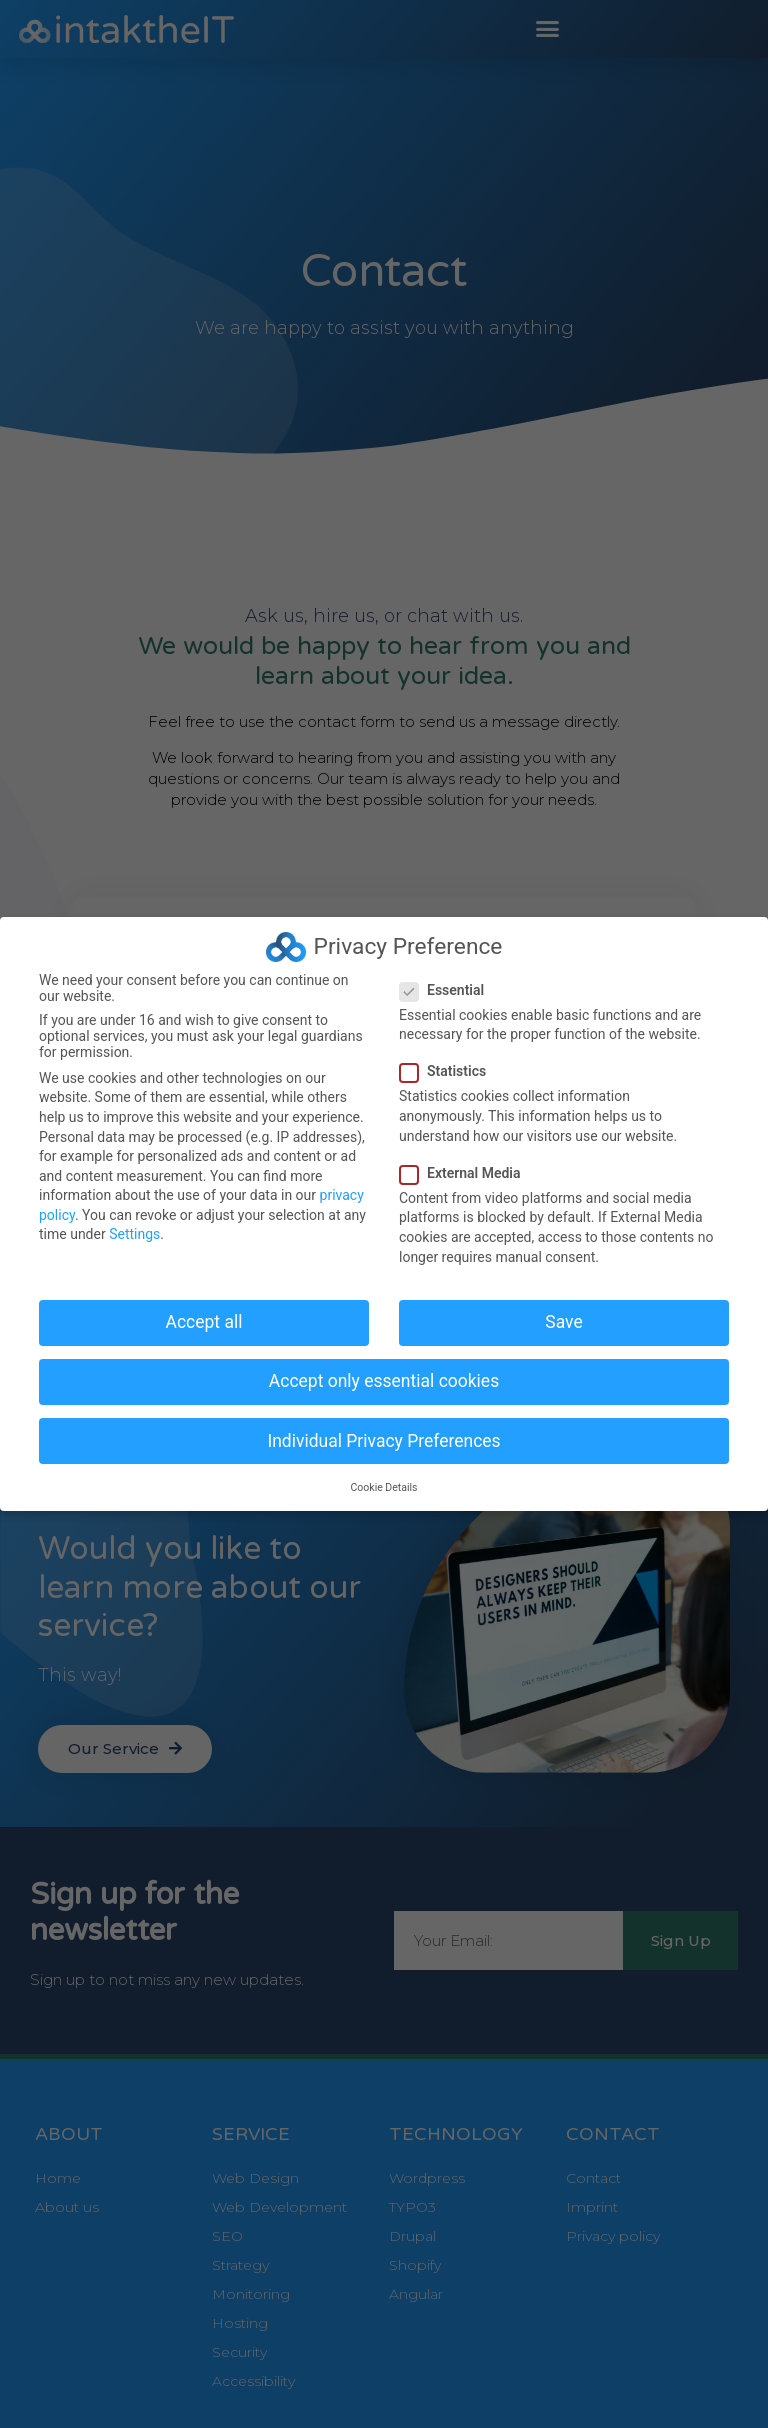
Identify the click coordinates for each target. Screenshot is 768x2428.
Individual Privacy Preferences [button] (383, 1440)
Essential (448, 989)
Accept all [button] (204, 1321)
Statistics (449, 1071)
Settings (134, 1234)
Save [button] (563, 1321)
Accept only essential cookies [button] (384, 1381)
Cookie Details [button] (384, 1486)
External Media (466, 1172)
